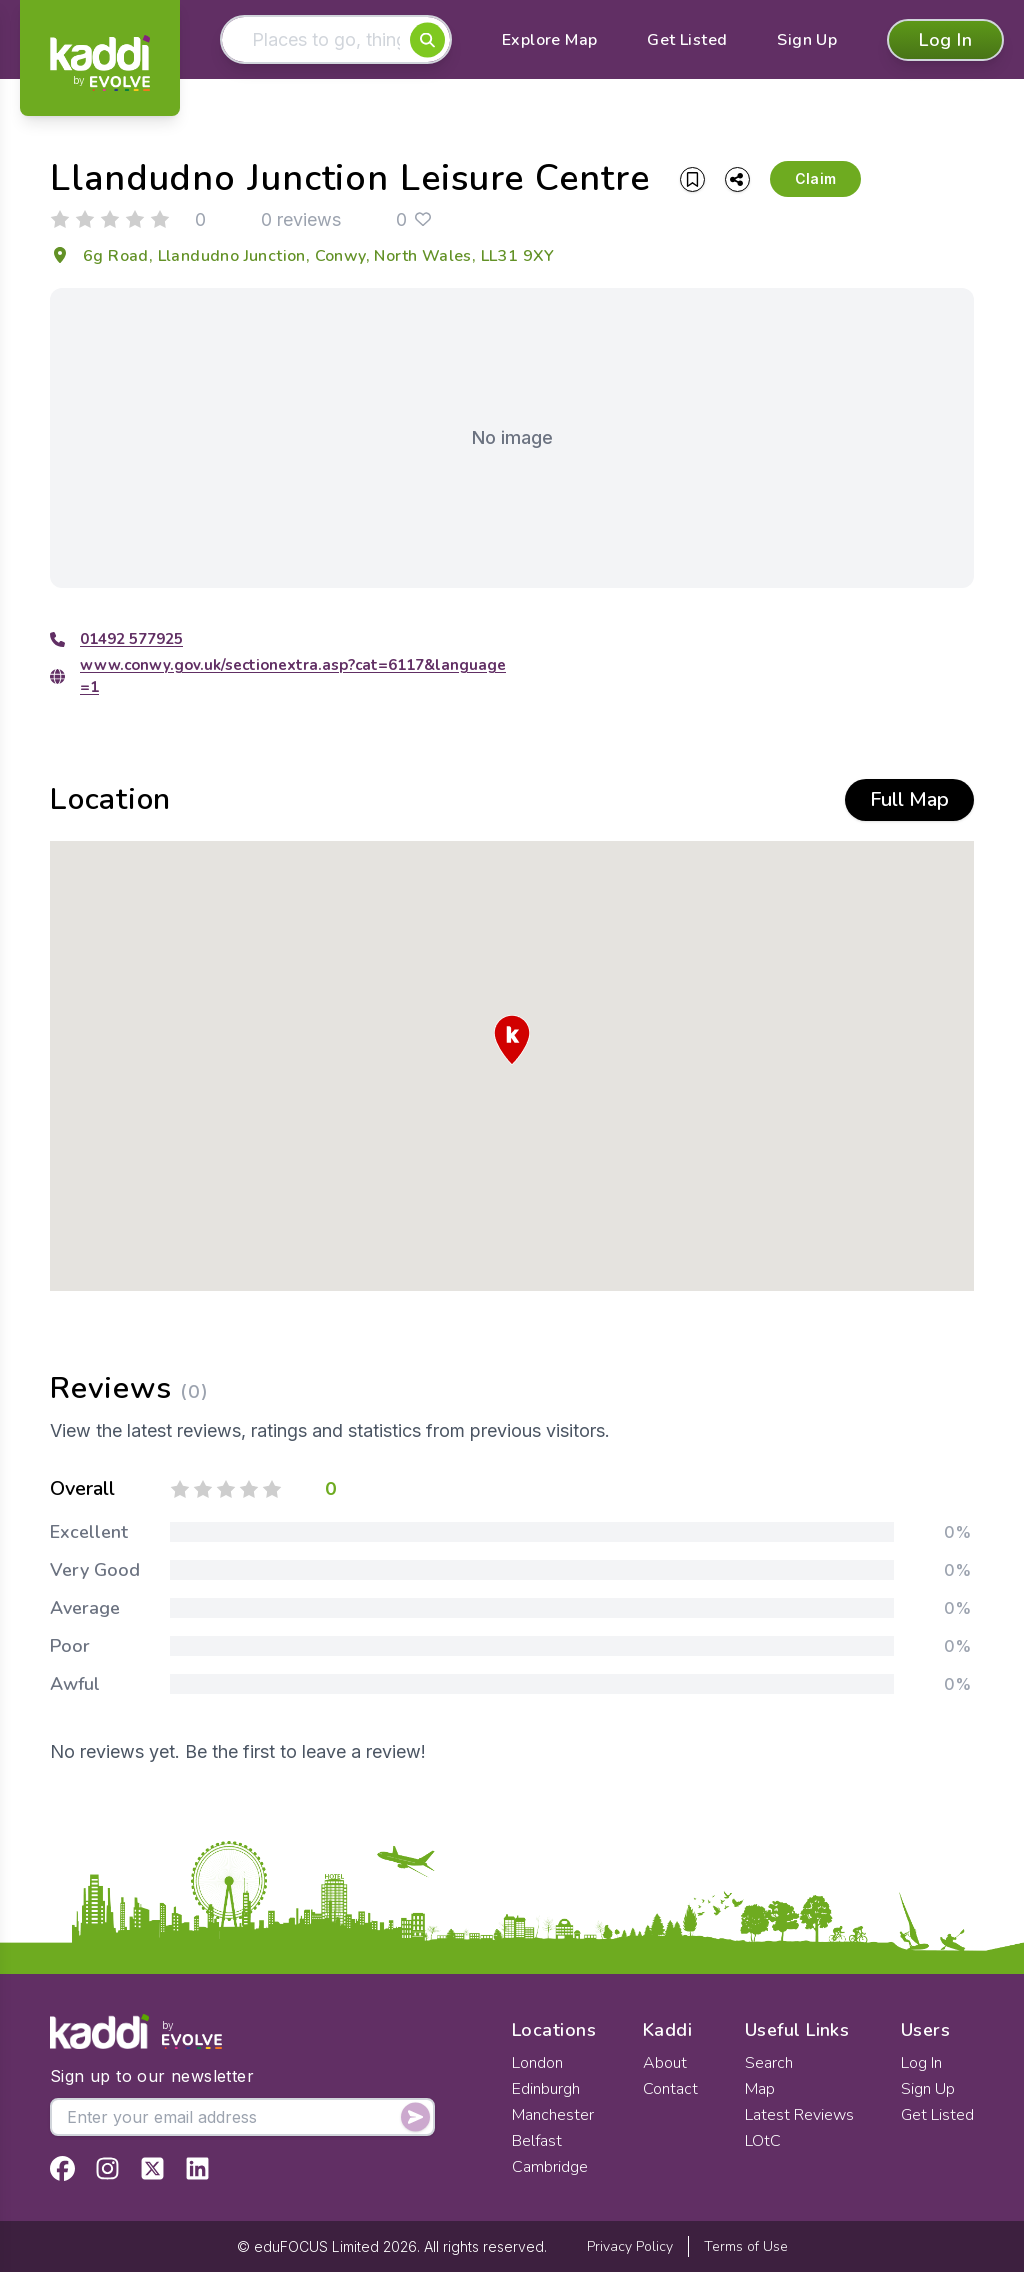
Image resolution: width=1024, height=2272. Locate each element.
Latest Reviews (799, 2115)
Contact (670, 2089)
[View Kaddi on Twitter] (152, 2168)
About (665, 2063)
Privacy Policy (630, 2246)
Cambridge (550, 2167)
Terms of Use (746, 2246)
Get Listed (687, 40)
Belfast (537, 2141)
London (537, 2063)
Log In (945, 40)
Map (760, 2089)
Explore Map (549, 40)
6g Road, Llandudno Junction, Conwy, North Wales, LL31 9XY (302, 256)
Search (769, 2063)
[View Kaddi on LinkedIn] (197, 2168)
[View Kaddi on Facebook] (62, 2168)
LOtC (763, 2141)
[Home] (100, 63)
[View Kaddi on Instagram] (107, 2168)
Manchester (553, 2115)
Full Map (909, 799)
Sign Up (807, 40)
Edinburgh (546, 2089)
